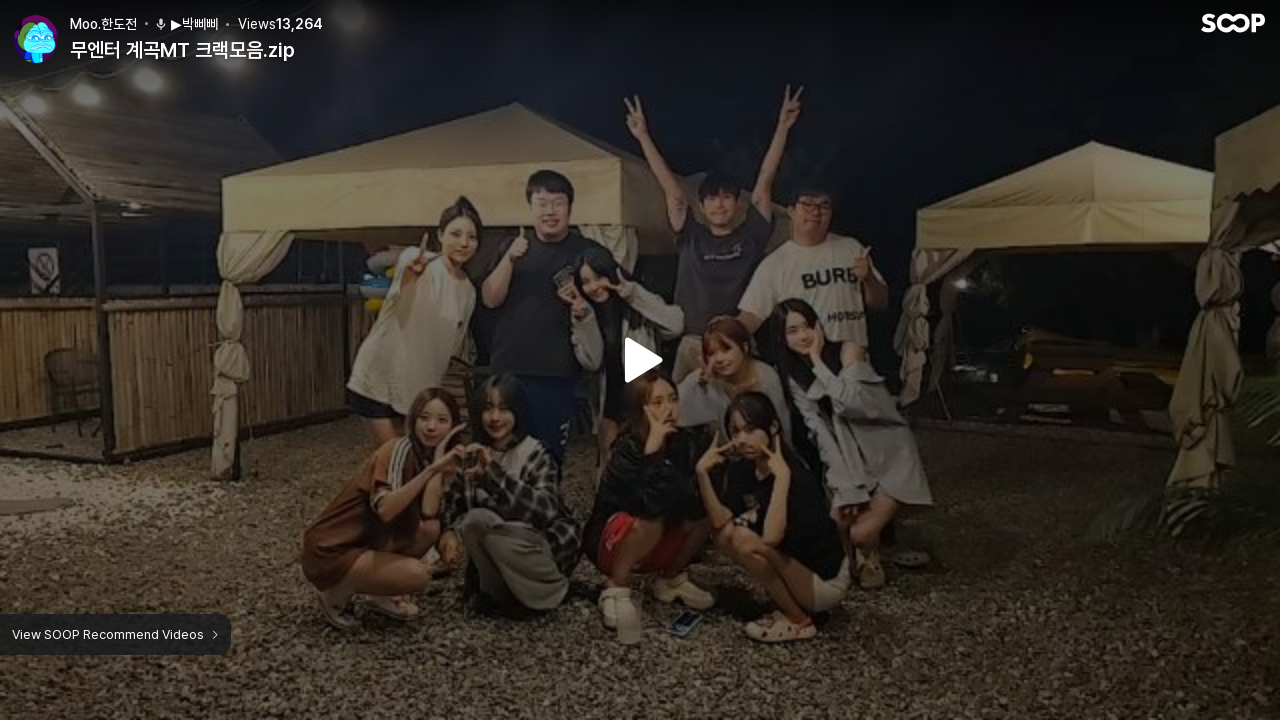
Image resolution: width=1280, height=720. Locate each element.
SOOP (1233, 23)
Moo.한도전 (103, 24)
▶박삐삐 (186, 24)
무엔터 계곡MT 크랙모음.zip (182, 50)
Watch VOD (640, 360)
